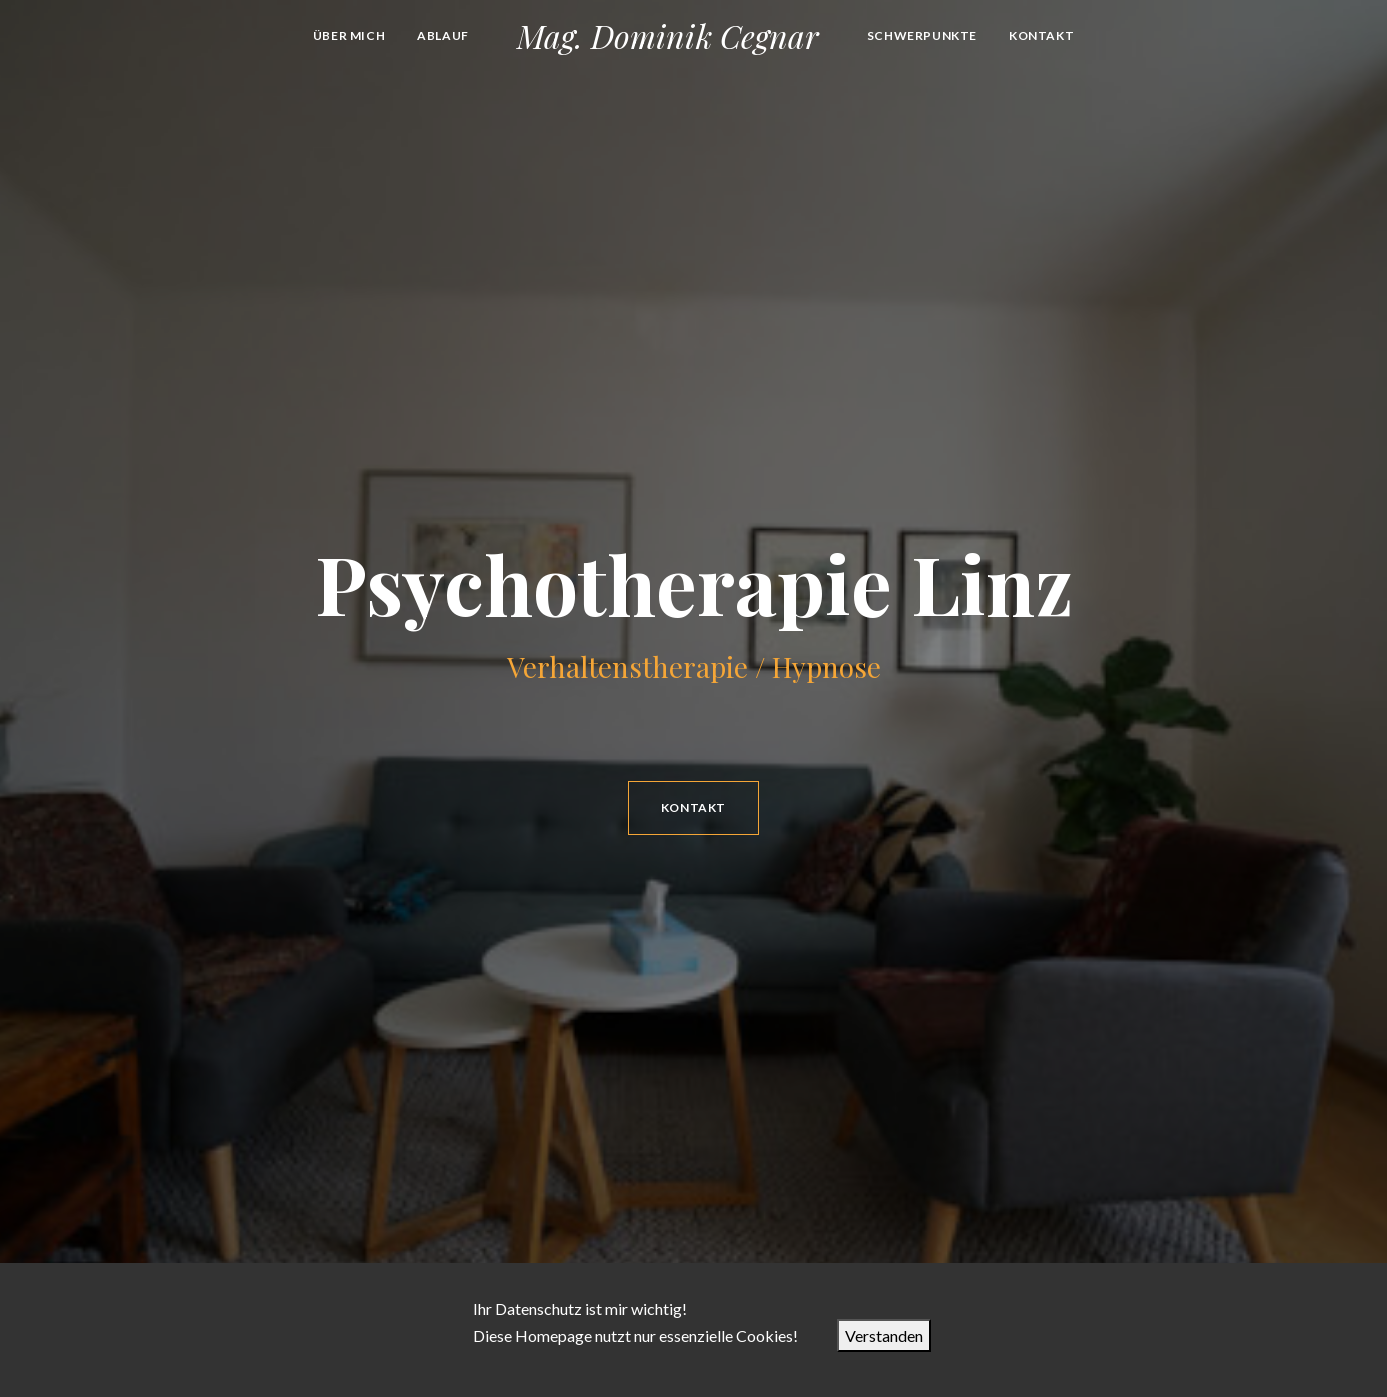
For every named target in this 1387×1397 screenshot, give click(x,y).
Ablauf (443, 35)
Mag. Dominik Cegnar (668, 35)
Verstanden (884, 1335)
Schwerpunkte (922, 35)
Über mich (349, 35)
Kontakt (1041, 35)
